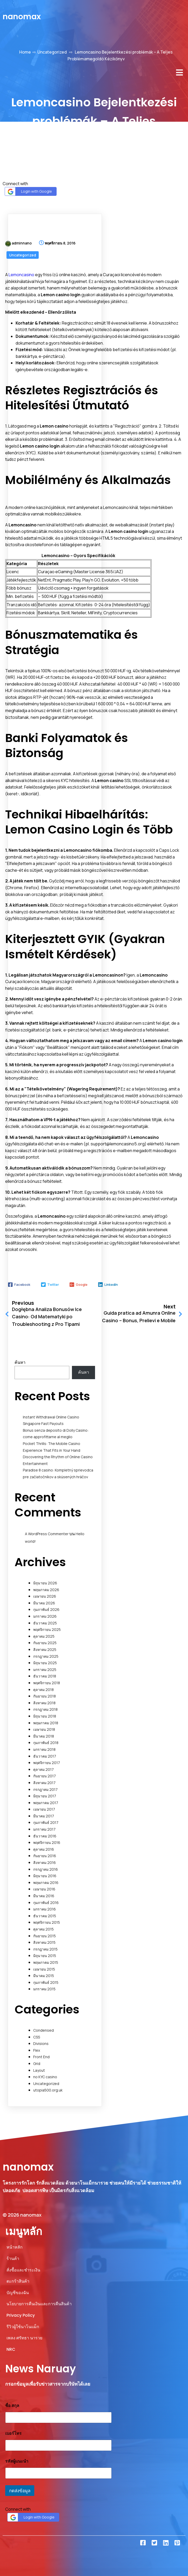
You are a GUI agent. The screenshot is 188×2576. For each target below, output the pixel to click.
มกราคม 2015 (44, 1988)
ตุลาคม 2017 (43, 1769)
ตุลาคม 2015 (43, 1929)
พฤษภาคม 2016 (45, 1882)
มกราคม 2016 (44, 1909)
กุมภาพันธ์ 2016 (46, 1902)
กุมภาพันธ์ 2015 (45, 1982)
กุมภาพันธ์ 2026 (46, 1609)
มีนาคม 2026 (44, 1602)
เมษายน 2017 (44, 1809)
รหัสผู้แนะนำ (16, 2461)
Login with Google (29, 191)
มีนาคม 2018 (43, 1736)
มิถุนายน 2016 (44, 1875)
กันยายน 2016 (44, 1855)
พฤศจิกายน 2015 (46, 1922)
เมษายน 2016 (44, 1889)
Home (25, 52)
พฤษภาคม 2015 (45, 1962)
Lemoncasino (21, 274)
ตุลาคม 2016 (43, 1849)
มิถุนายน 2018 (44, 1716)
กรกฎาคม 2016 (45, 1869)
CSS (36, 2037)
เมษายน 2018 (44, 1729)
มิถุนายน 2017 (44, 1795)
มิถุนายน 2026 (45, 1582)
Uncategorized (52, 52)
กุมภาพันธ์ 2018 (45, 1742)
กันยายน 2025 (45, 1642)
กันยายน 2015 (44, 1935)
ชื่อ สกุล (12, 2405)
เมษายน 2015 (44, 1969)
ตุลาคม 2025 (44, 1636)
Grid (36, 2063)
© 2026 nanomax (22, 2215)
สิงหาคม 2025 (44, 1649)
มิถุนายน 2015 (44, 1955)
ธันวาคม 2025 (45, 1623)
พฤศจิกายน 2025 (47, 1629)
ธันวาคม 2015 (44, 1915)
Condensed (43, 2030)
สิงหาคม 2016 (44, 1862)
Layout (39, 2070)
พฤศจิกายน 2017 (46, 1762)
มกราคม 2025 (44, 1669)
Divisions (41, 2043)
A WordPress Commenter (47, 1533)
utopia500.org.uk (48, 2090)
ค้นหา (20, 1362)
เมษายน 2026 (44, 1596)
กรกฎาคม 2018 (45, 1709)
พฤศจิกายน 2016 (46, 1842)
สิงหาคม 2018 (44, 1702)
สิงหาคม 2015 (44, 1942)
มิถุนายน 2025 (45, 1662)
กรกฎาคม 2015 (45, 1949)
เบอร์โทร (13, 2433)
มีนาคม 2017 (43, 1815)
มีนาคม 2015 (43, 1975)
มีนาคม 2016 (43, 1895)
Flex (36, 2050)
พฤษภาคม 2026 (46, 1589)
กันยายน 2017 (44, 1775)
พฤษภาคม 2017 (45, 1802)
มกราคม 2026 (45, 1616)
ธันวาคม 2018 (44, 1676)
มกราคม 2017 (44, 1829)
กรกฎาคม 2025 (45, 1656)
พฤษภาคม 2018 (45, 1722)
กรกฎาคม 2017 (45, 1789)
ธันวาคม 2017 (44, 1756)
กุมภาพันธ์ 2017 (45, 1822)
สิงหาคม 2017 (44, 1782)
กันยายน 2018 (44, 1696)
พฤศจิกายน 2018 (46, 1682)
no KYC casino (45, 2076)
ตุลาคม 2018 (43, 1689)
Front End (41, 2056)
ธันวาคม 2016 (44, 1835)
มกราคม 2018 (44, 1749)
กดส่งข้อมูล (19, 2491)
